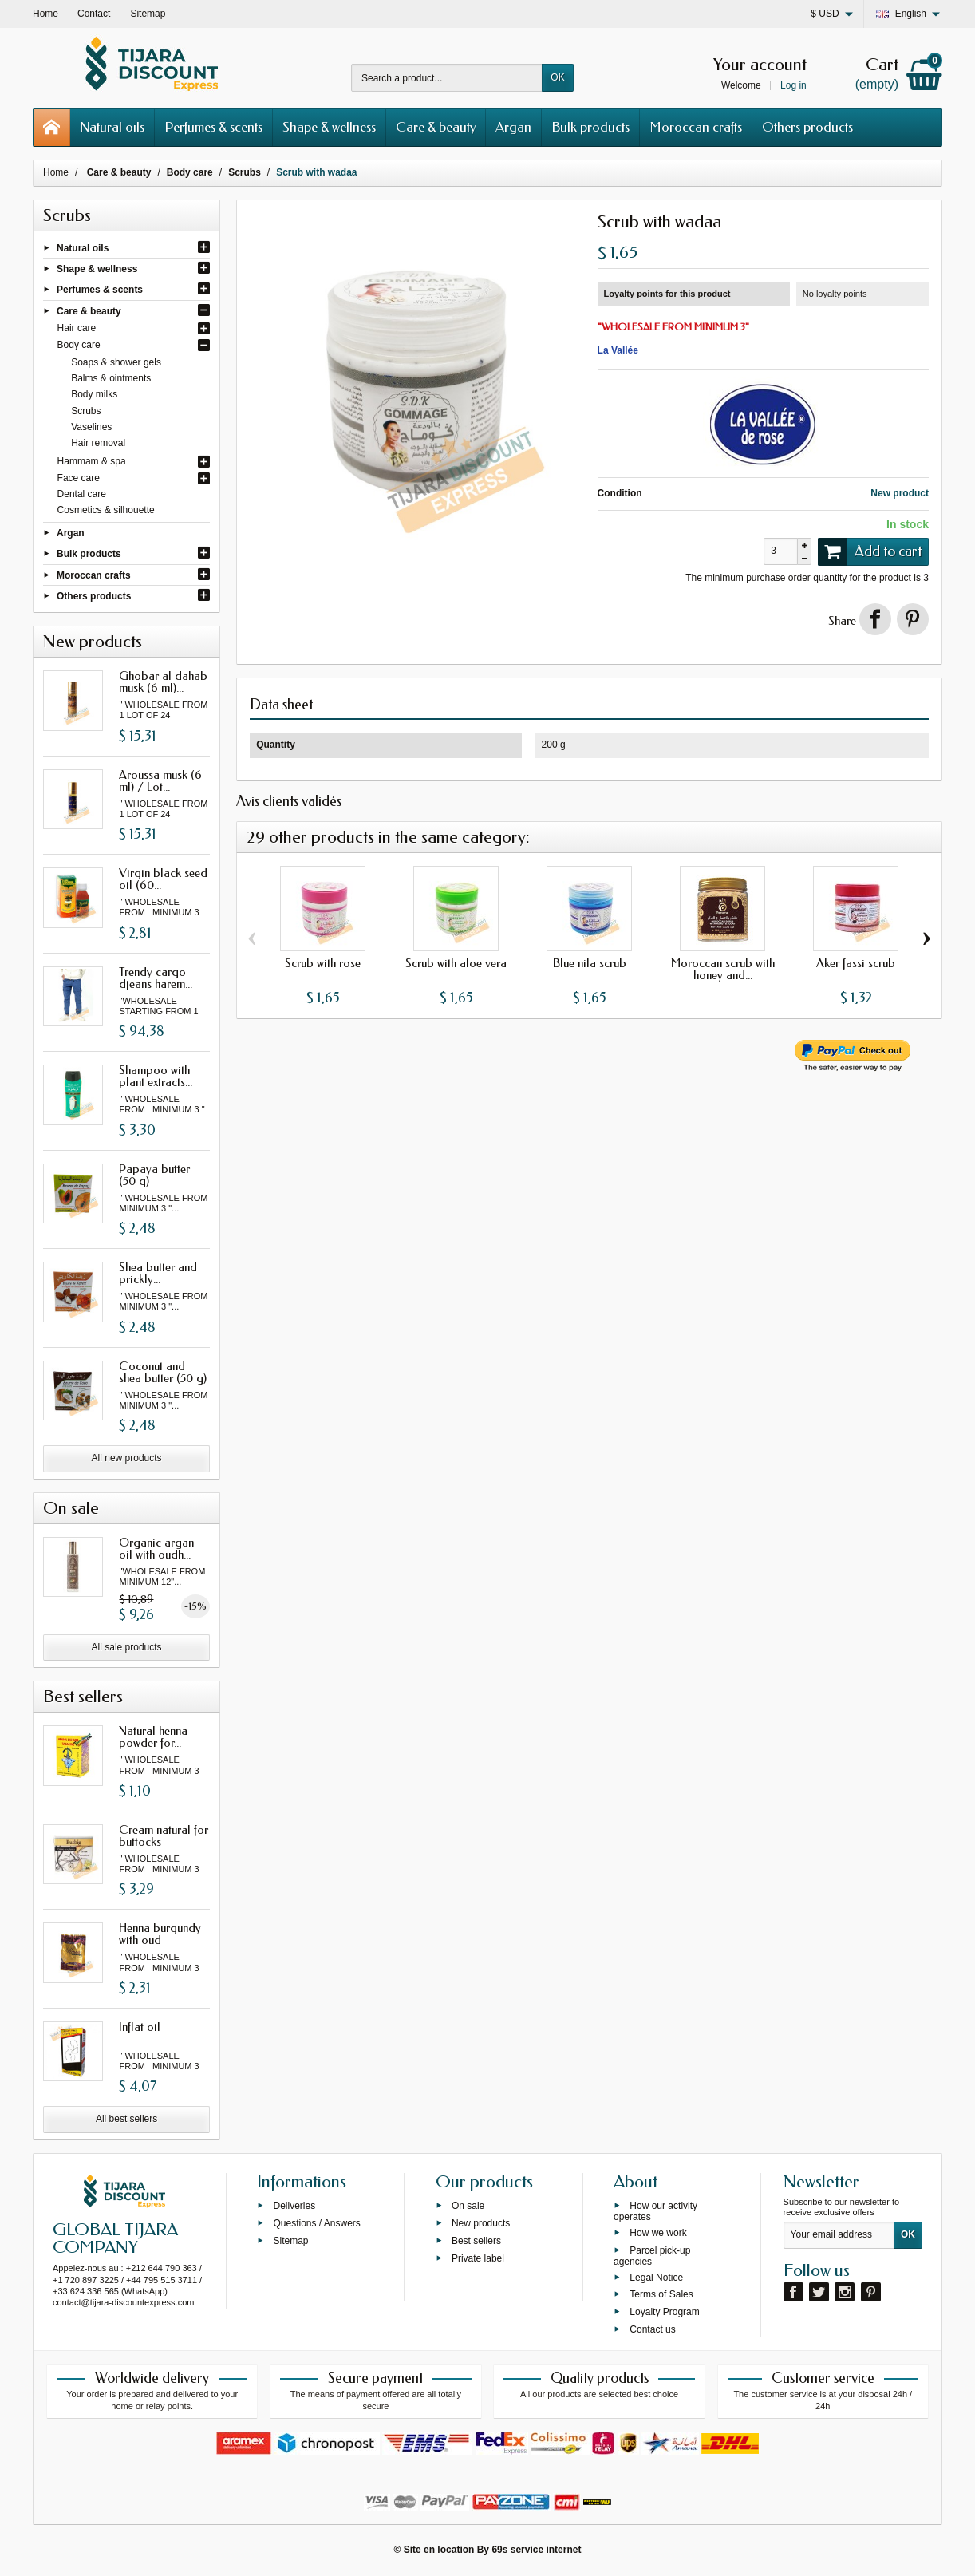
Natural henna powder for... (153, 1737)
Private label (478, 2257)
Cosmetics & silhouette (106, 510)
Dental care (81, 494)
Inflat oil (139, 2027)
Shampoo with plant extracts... (155, 1076)
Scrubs (86, 411)
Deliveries (294, 2205)
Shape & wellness (329, 127)
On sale (468, 2205)
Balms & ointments (111, 378)
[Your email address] (839, 2235)
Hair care (77, 328)
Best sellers (476, 2240)
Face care (78, 478)
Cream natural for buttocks (163, 1836)
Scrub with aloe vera (456, 963)
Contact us (652, 2329)
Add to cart (870, 551)
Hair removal (98, 442)
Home (56, 172)
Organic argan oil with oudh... (156, 1548)
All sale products (127, 1647)
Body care (79, 344)
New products (481, 2223)
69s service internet (536, 2549)
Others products (807, 127)
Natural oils (112, 127)
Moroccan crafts (695, 127)
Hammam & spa (91, 461)
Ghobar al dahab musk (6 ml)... (163, 682)
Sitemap (290, 2240)
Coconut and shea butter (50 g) (163, 1372)
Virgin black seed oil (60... (163, 879)
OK (557, 77)
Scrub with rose (323, 963)
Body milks (94, 394)
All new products (127, 1458)
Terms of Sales (661, 2294)
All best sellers (126, 2118)
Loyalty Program (664, 2311)
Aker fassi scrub (855, 963)
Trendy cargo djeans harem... (155, 978)
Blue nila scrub (589, 963)
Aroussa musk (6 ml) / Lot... (160, 781)
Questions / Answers (316, 2223)
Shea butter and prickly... (158, 1273)
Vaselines (91, 427)
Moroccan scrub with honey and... (723, 969)
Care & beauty (436, 127)
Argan (513, 127)
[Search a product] (447, 78)
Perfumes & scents (213, 127)
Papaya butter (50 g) (154, 1175)
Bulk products (590, 127)
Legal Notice (656, 2276)
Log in (793, 85)
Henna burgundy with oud (160, 1934)
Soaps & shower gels (116, 362)
